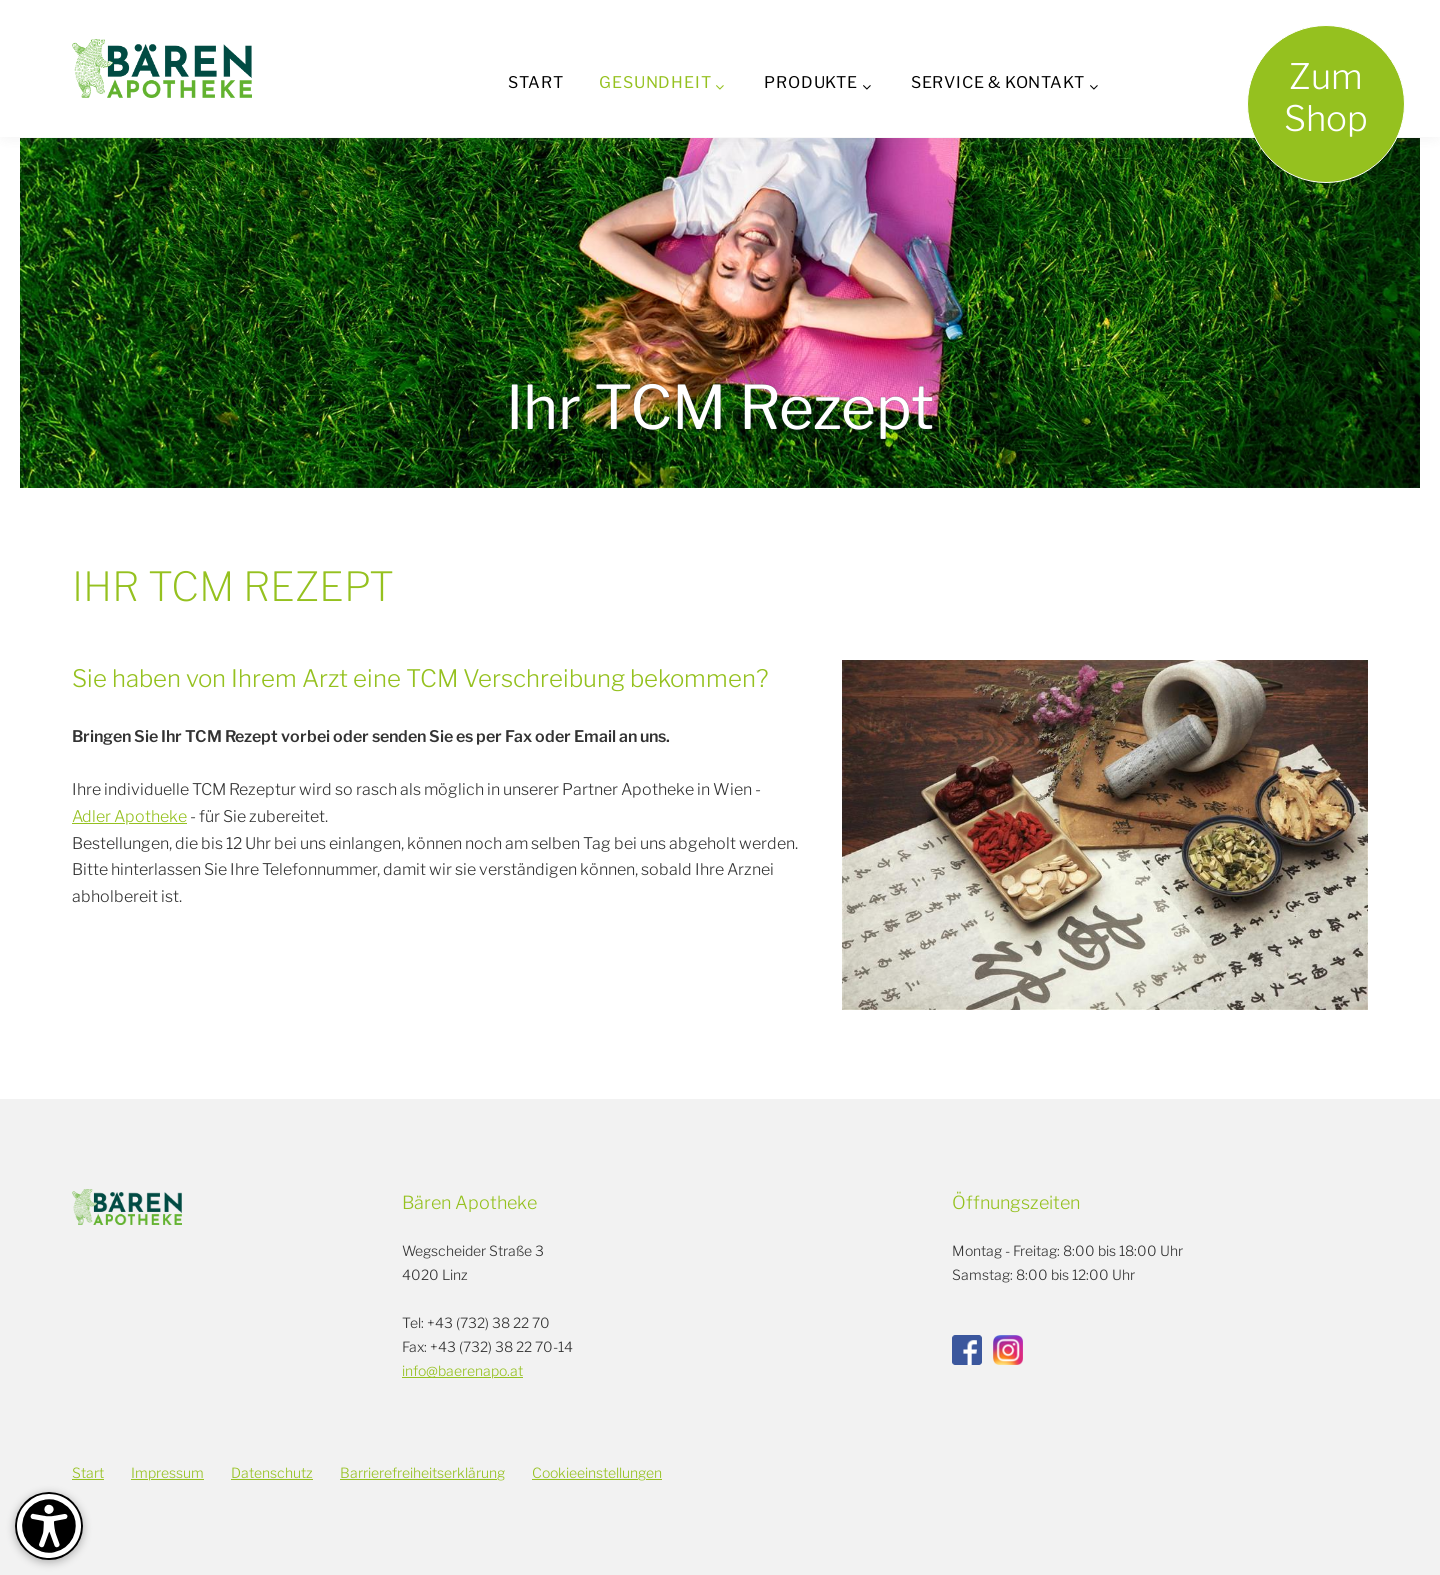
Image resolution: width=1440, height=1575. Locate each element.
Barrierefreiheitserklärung (422, 1472)
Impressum (167, 1472)
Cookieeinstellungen (597, 1472)
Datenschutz (272, 1472)
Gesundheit (655, 82)
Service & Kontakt (998, 82)
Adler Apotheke (129, 816)
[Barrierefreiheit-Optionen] (49, 1526)
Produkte (810, 82)
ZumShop (1326, 97)
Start (535, 82)
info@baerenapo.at (462, 1370)
